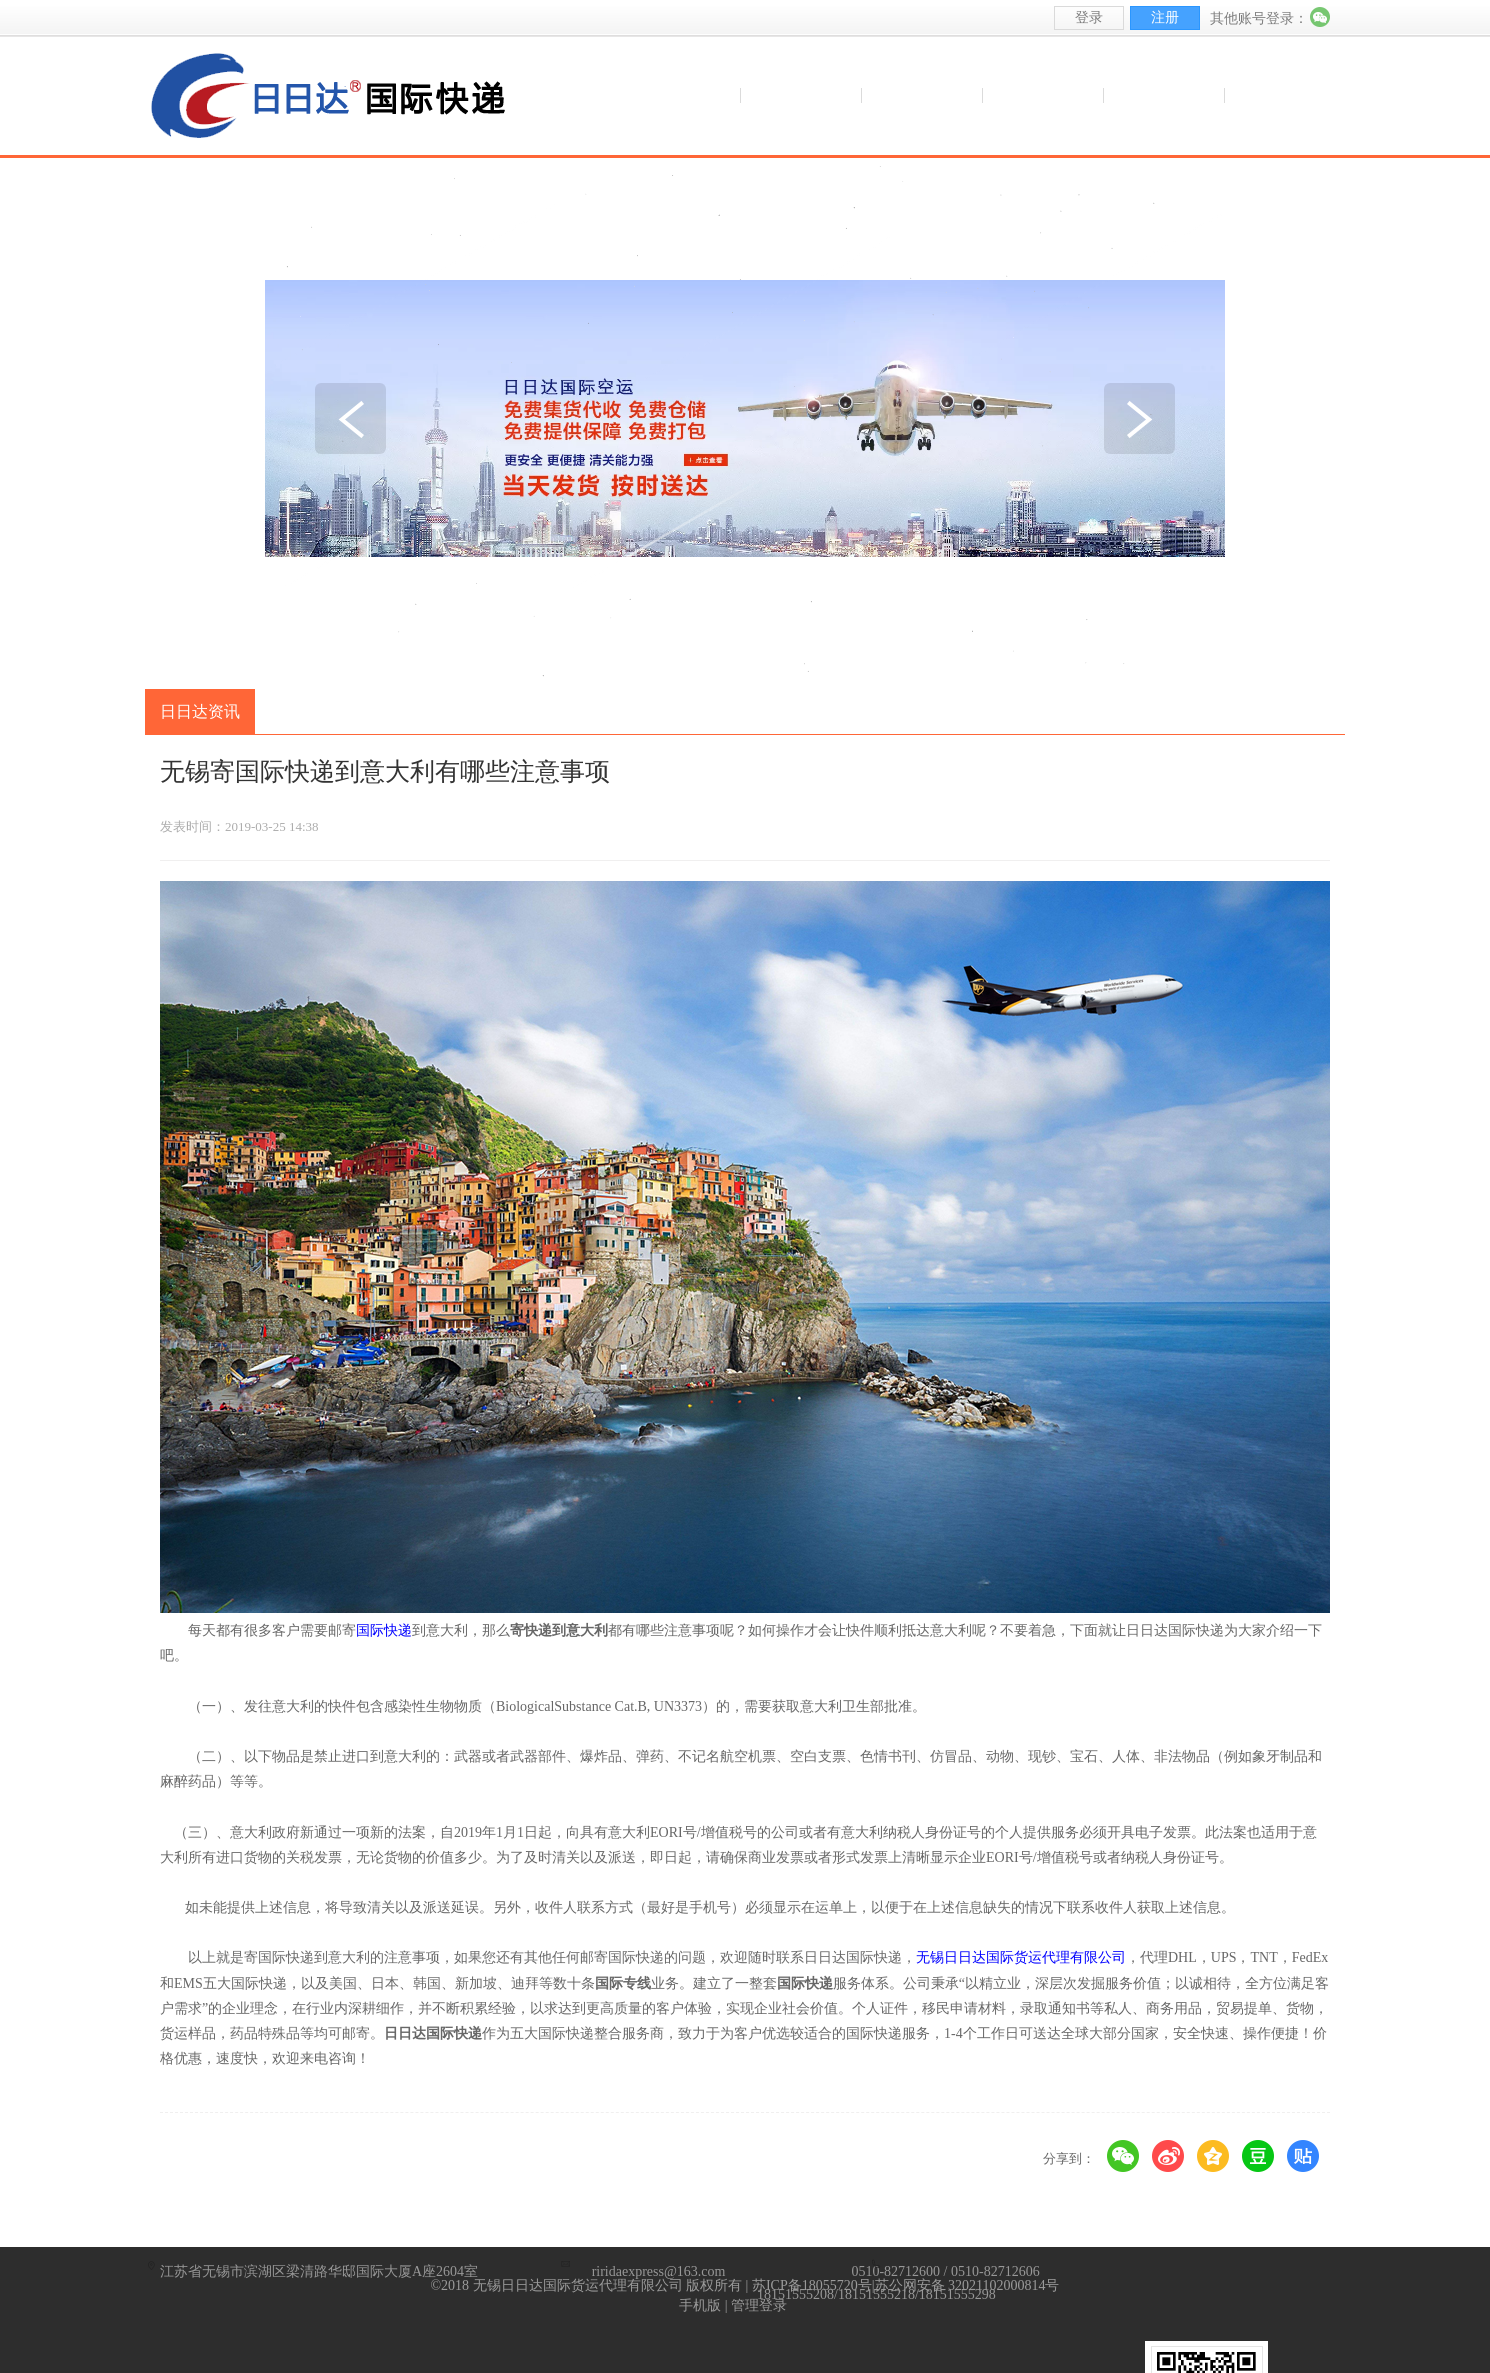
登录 (1089, 17)
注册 (1165, 17)
